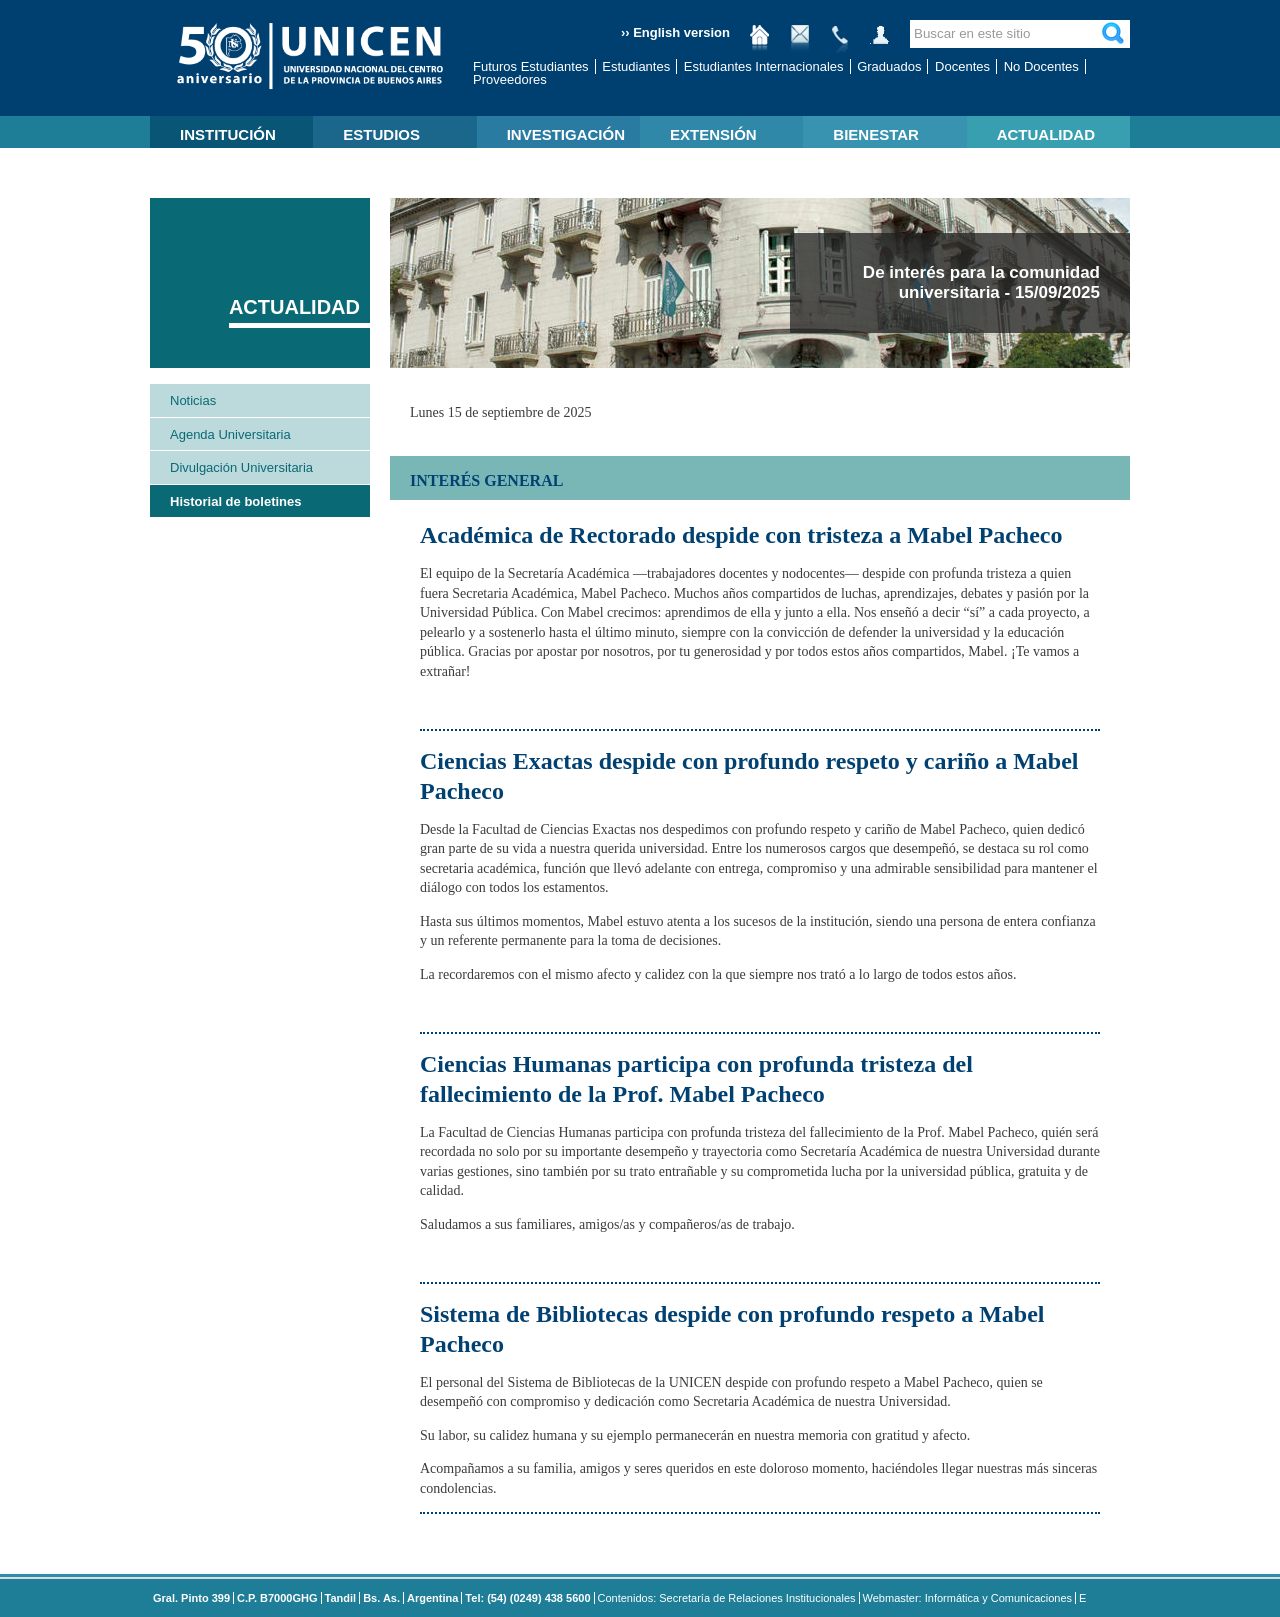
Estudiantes (636, 66)
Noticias (193, 400)
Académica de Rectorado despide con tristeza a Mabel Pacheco (741, 535)
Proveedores (510, 79)
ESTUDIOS (381, 134)
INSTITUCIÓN (228, 134)
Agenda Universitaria (230, 434)
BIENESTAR (876, 134)
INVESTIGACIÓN (566, 134)
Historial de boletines (235, 501)
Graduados (889, 66)
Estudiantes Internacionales (764, 66)
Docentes (962, 66)
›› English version (675, 32)
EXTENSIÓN (713, 134)
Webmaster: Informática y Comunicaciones (968, 1598)
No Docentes (1041, 66)
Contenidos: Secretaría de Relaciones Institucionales (727, 1598)
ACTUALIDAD (1046, 134)
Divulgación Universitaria (241, 467)
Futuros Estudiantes (531, 66)
